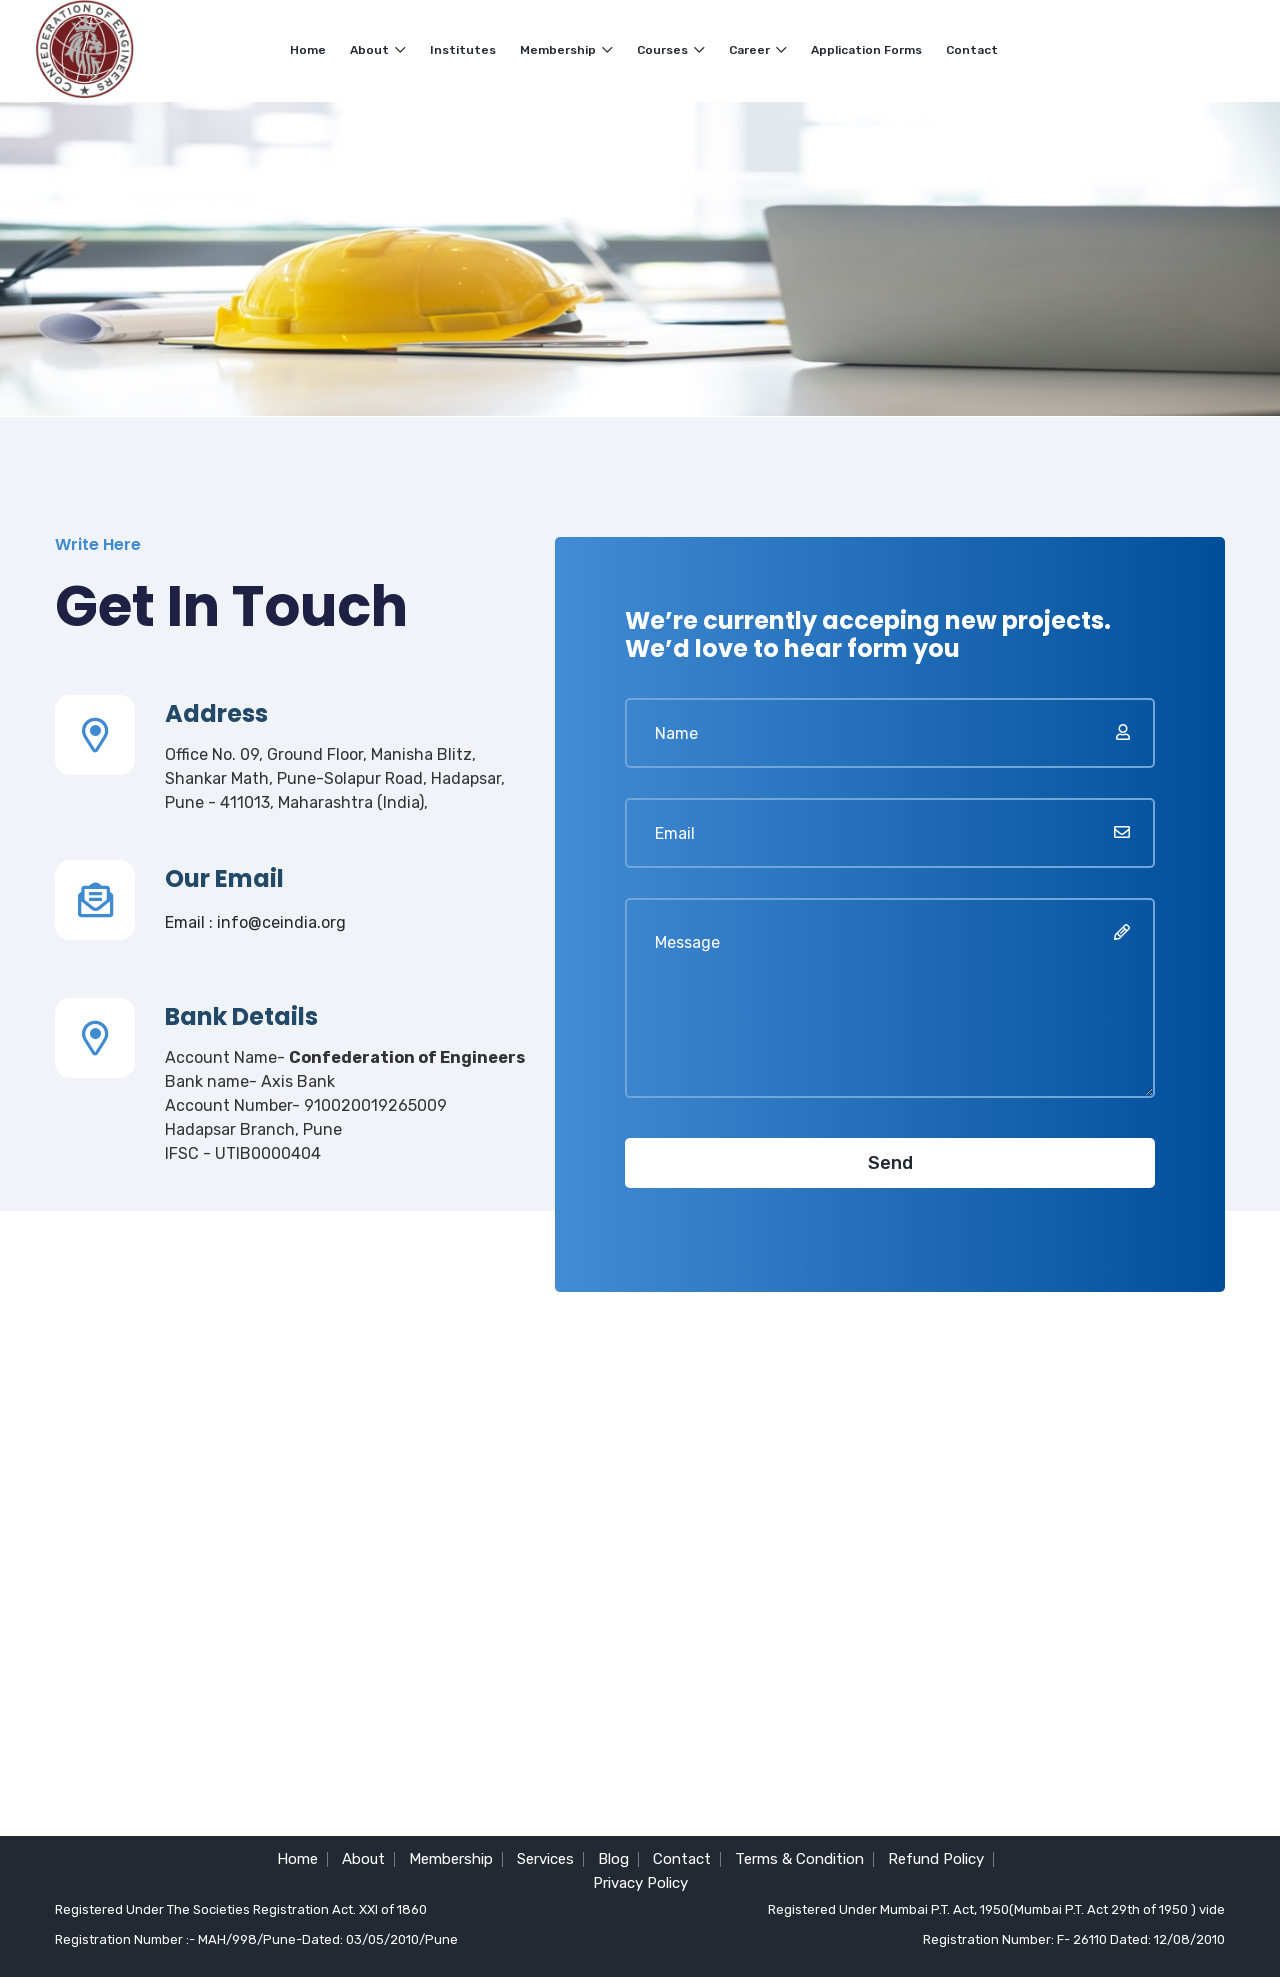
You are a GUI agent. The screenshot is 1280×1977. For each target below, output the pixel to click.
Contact (972, 50)
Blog (613, 1859)
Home (308, 50)
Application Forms (866, 50)
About (378, 50)
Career (758, 50)
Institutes (463, 50)
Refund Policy (936, 1859)
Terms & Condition (799, 1859)
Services (545, 1859)
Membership (566, 50)
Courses (671, 50)
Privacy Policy (640, 1883)
